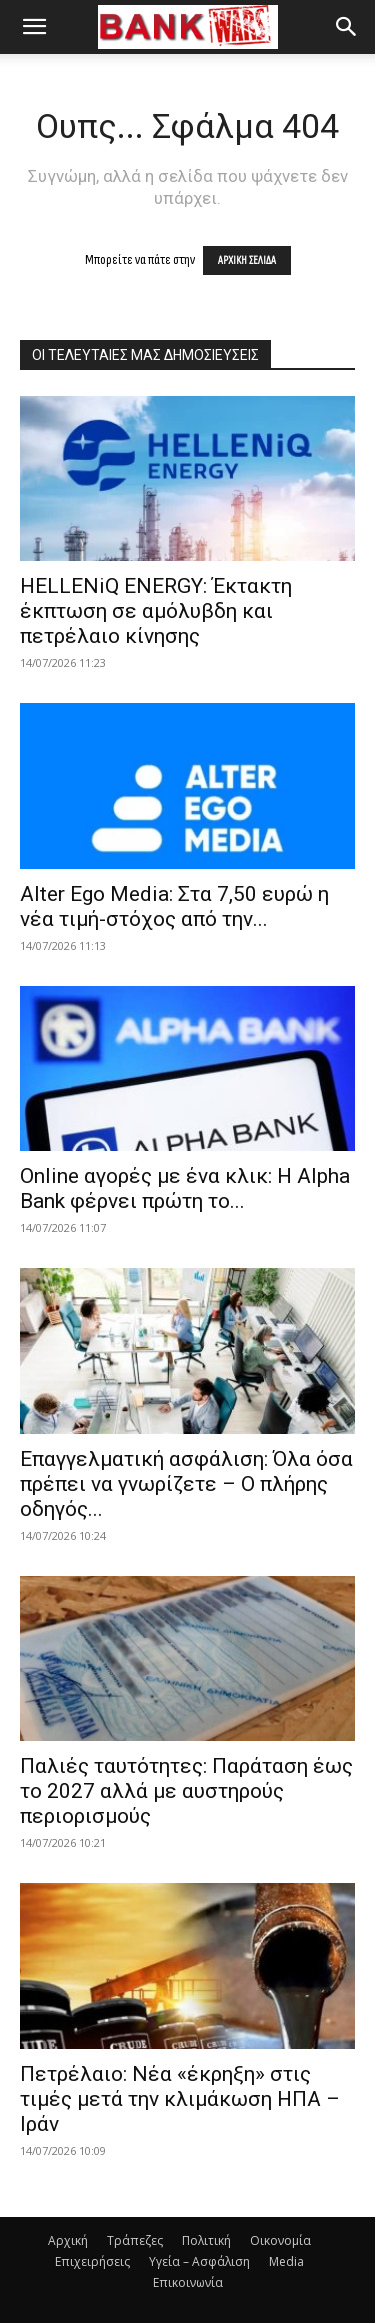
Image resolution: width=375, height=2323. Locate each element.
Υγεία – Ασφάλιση (199, 2261)
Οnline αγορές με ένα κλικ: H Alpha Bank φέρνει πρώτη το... (185, 1188)
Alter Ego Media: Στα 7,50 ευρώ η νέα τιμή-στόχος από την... (174, 906)
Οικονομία (280, 2240)
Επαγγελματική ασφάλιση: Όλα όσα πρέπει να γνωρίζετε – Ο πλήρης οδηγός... (186, 1484)
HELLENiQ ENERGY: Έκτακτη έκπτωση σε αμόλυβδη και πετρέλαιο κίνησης (156, 611)
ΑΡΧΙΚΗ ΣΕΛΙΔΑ (247, 260)
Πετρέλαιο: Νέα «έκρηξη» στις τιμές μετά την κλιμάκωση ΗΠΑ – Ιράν (180, 2099)
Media (286, 2261)
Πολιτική (206, 2240)
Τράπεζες (135, 2240)
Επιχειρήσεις (92, 2261)
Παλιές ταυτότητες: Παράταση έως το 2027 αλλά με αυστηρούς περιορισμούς (186, 1791)
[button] (34, 27)
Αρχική (68, 2240)
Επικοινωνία (188, 2282)
